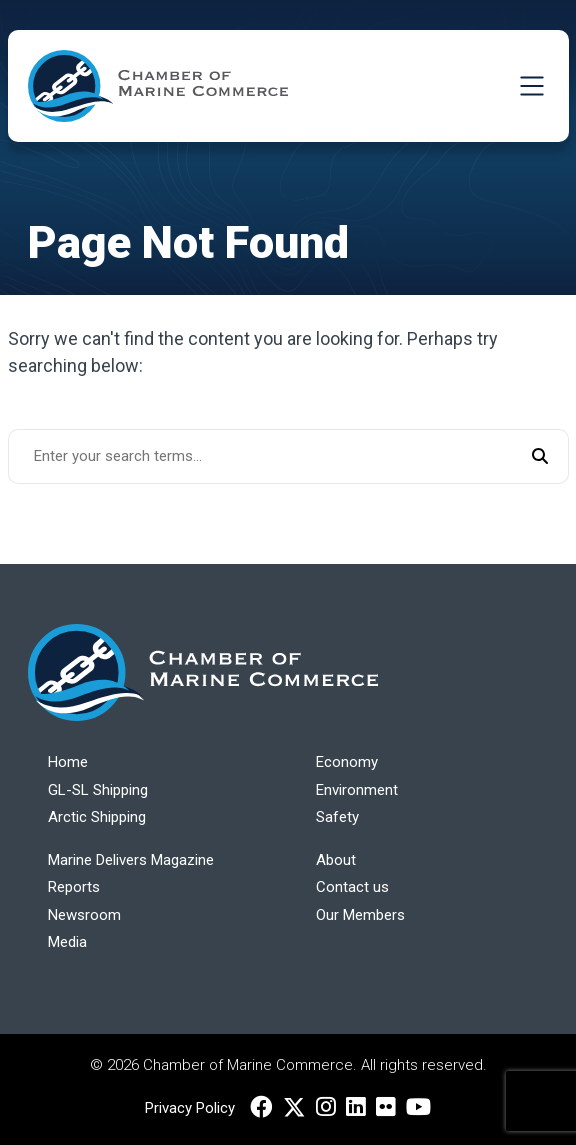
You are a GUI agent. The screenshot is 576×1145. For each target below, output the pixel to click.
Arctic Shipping (97, 817)
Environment (357, 790)
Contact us (352, 887)
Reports (74, 887)
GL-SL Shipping (98, 790)
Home (68, 762)
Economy (347, 762)
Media (67, 942)
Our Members (360, 915)
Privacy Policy (190, 1108)
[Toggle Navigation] (532, 86)
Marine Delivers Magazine (131, 860)
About (336, 860)
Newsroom (84, 915)
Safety (337, 817)
